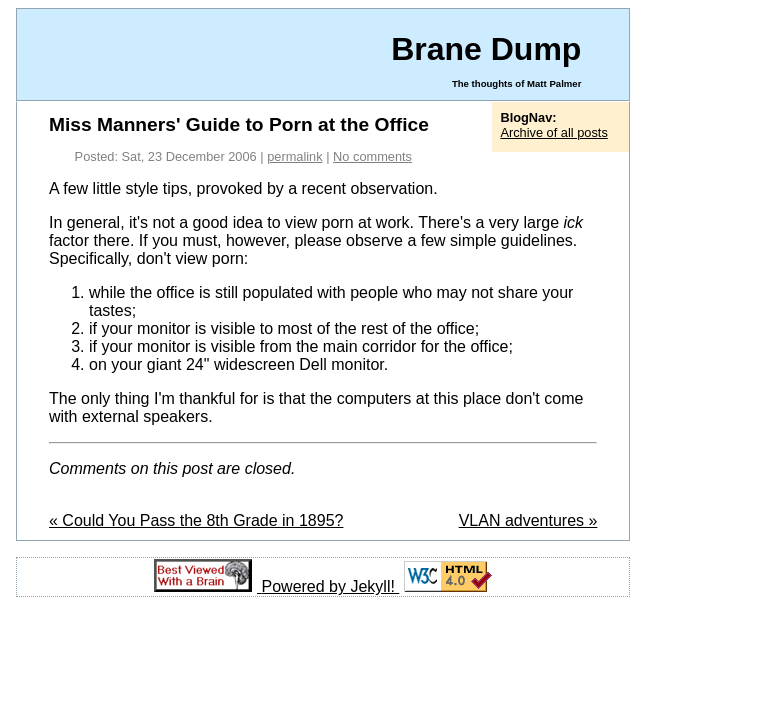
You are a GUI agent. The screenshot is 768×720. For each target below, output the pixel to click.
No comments (372, 156)
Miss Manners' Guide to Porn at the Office (239, 124)
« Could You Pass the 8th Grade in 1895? (196, 520)
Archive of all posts (553, 132)
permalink (294, 156)
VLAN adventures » (528, 520)
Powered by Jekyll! (331, 586)
